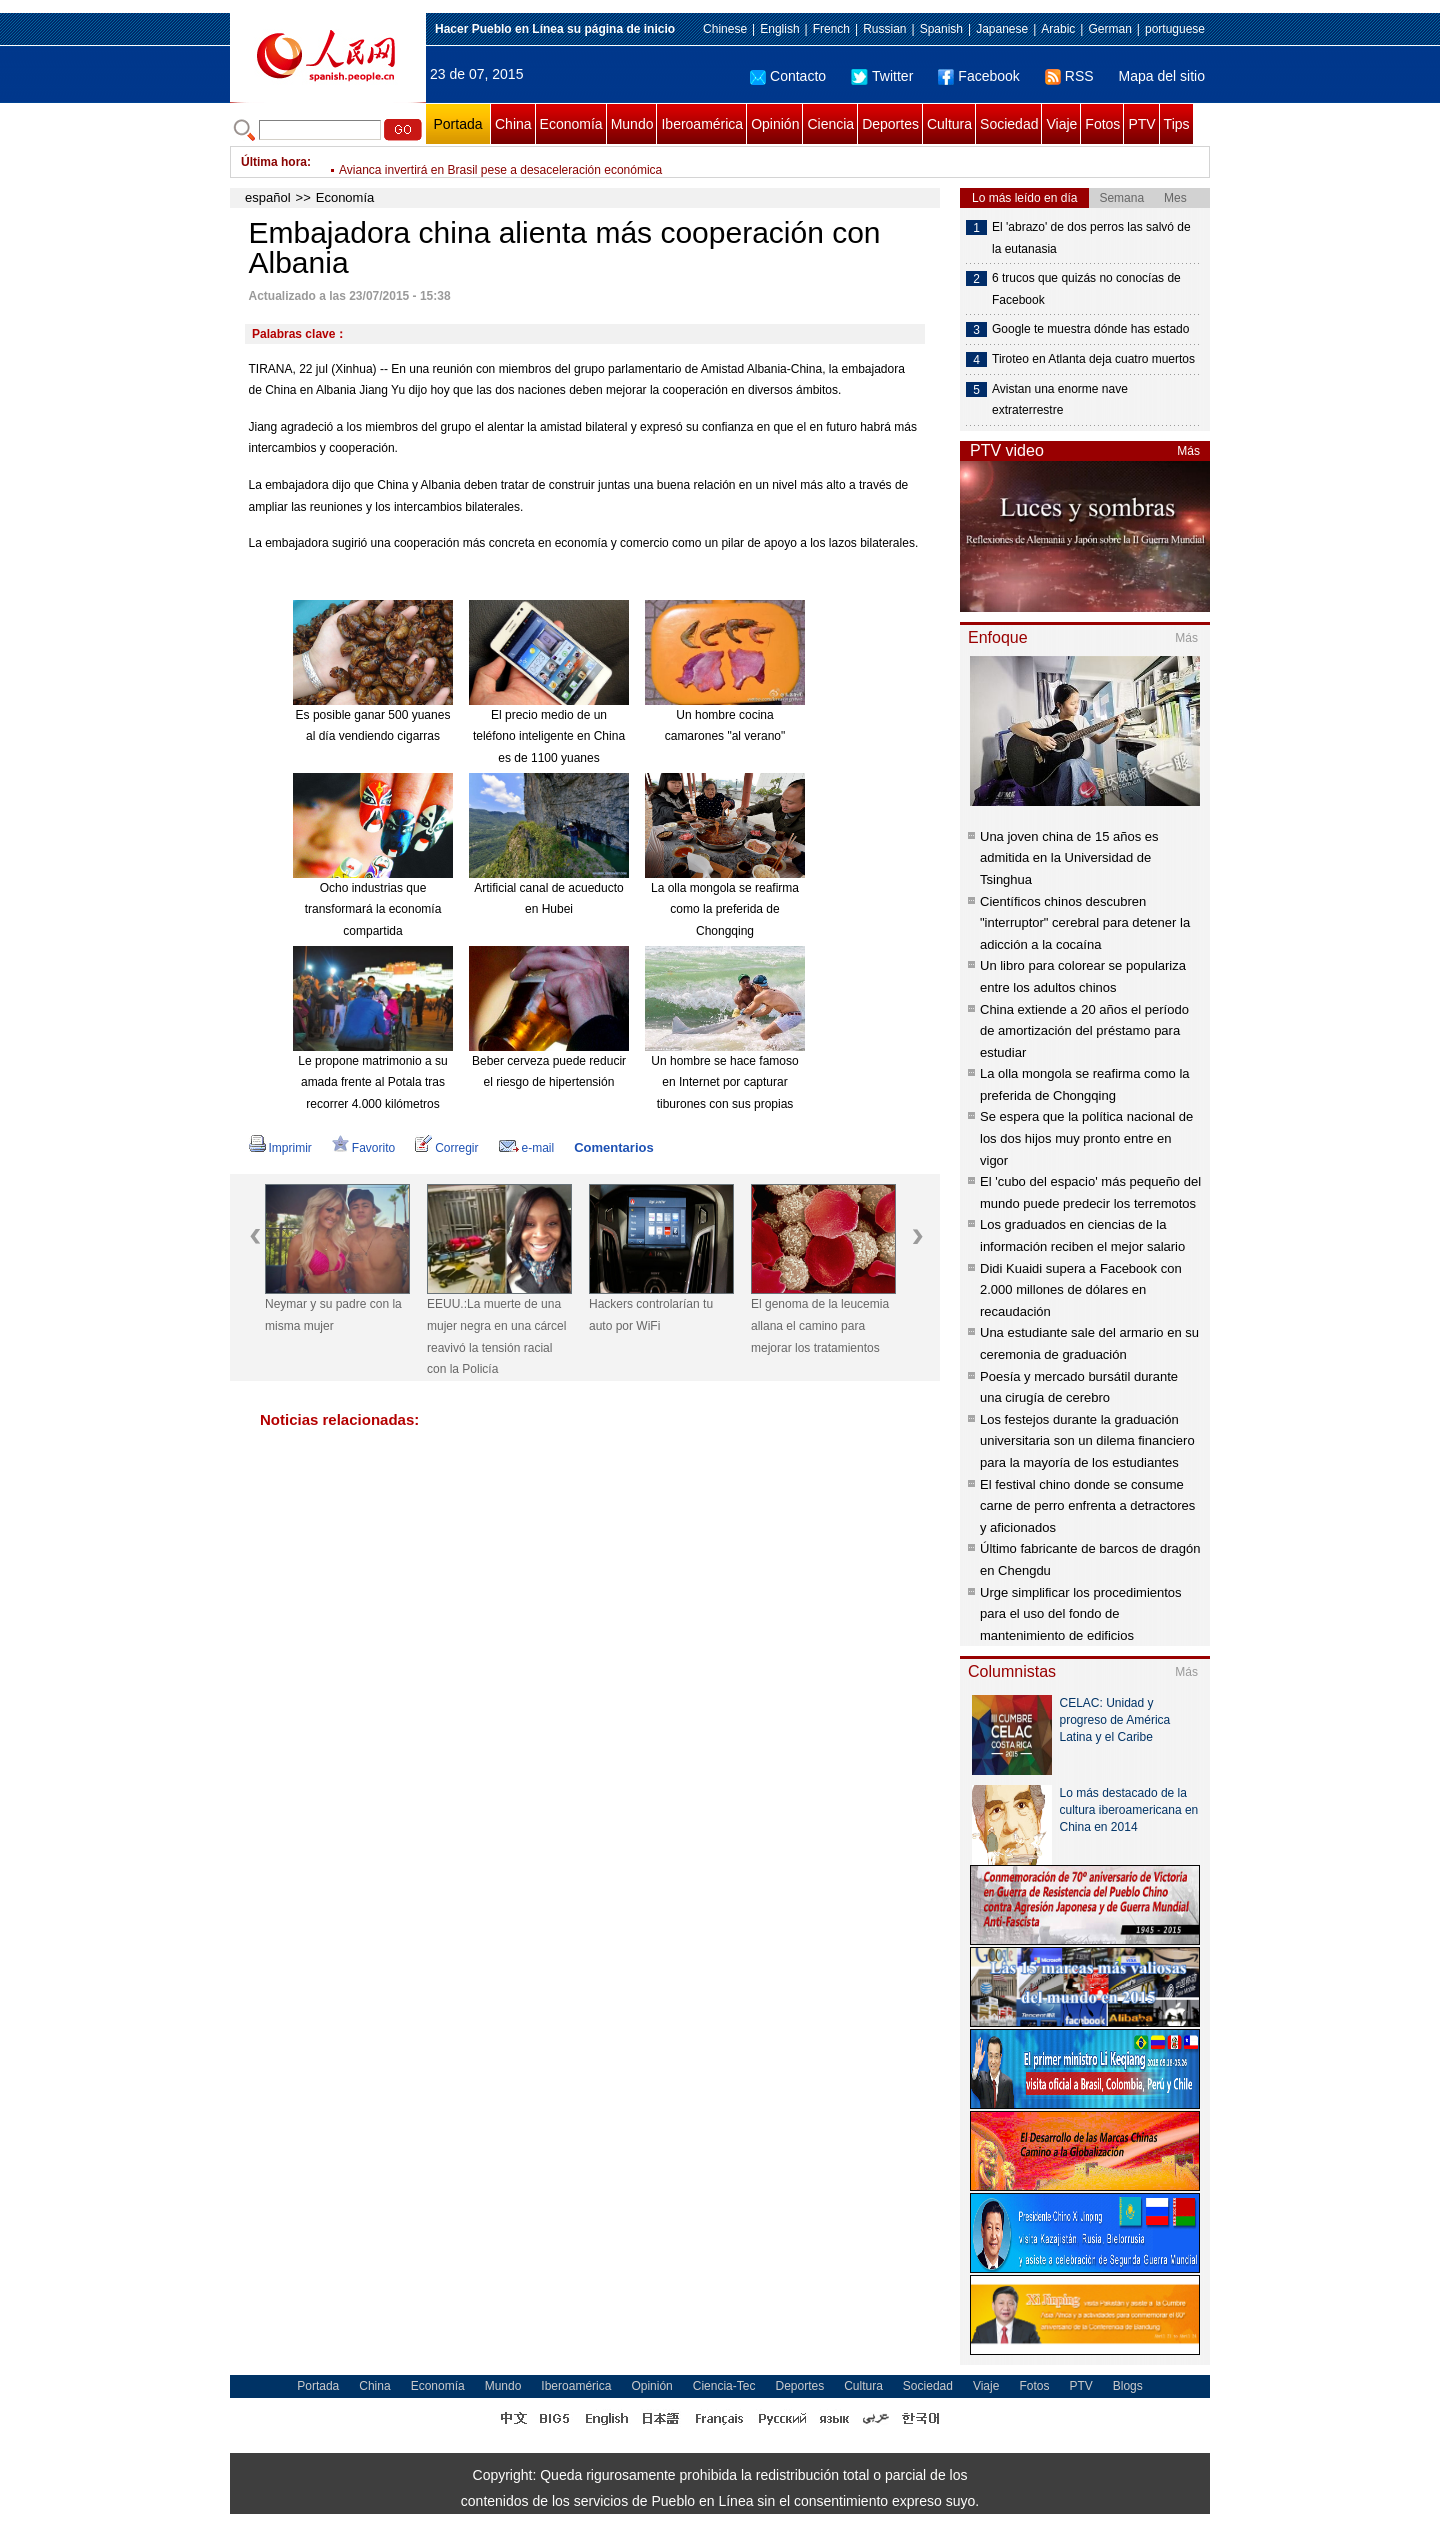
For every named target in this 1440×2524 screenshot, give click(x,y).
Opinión (775, 124)
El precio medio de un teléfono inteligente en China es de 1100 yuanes (549, 736)
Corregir (446, 1148)
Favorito (363, 1148)
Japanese (1002, 29)
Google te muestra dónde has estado (1090, 329)
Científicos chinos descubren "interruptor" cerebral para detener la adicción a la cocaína (1085, 923)
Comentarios (613, 1147)
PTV (1141, 124)
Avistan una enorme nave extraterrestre (1060, 400)
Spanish (941, 29)
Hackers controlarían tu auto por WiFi (651, 1315)
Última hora (274, 162)
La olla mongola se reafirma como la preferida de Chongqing (725, 909)
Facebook (978, 76)
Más (1188, 451)
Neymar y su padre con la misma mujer (333, 1315)
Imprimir (280, 1148)
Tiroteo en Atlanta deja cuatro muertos (1093, 359)
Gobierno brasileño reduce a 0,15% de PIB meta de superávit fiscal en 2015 (541, 162)
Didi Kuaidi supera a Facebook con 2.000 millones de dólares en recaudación (1081, 1290)
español (268, 197)
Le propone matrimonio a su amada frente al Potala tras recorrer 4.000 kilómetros (372, 1082)
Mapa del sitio (1162, 76)
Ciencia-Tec (724, 2386)
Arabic (1058, 29)
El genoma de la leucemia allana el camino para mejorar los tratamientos (820, 1325)
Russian (884, 29)
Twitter (882, 76)
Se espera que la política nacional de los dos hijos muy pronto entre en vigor (1086, 1138)
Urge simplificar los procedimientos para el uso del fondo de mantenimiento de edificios (1081, 1614)
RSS (1069, 76)
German (1109, 29)
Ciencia (830, 124)
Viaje (1061, 124)
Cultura (949, 124)
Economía (571, 124)
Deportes (890, 124)
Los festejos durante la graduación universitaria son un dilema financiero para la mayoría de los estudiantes (1087, 1441)
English (779, 29)
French (831, 29)
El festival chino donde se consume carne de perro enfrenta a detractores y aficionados (1087, 1506)
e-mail (527, 1148)
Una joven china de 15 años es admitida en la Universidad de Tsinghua (1069, 858)
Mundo (632, 124)
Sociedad (1009, 124)
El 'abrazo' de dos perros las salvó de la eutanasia (1091, 238)
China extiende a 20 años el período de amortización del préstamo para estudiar (1084, 1031)
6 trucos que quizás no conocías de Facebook (1086, 289)
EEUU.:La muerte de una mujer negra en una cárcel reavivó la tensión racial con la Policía (496, 1336)
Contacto (788, 76)
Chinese (725, 29)
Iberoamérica (702, 124)
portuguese (1175, 29)
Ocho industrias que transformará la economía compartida (373, 909)
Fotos (1102, 124)
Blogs (1128, 2386)
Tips (1177, 124)
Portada (457, 124)
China (513, 124)
